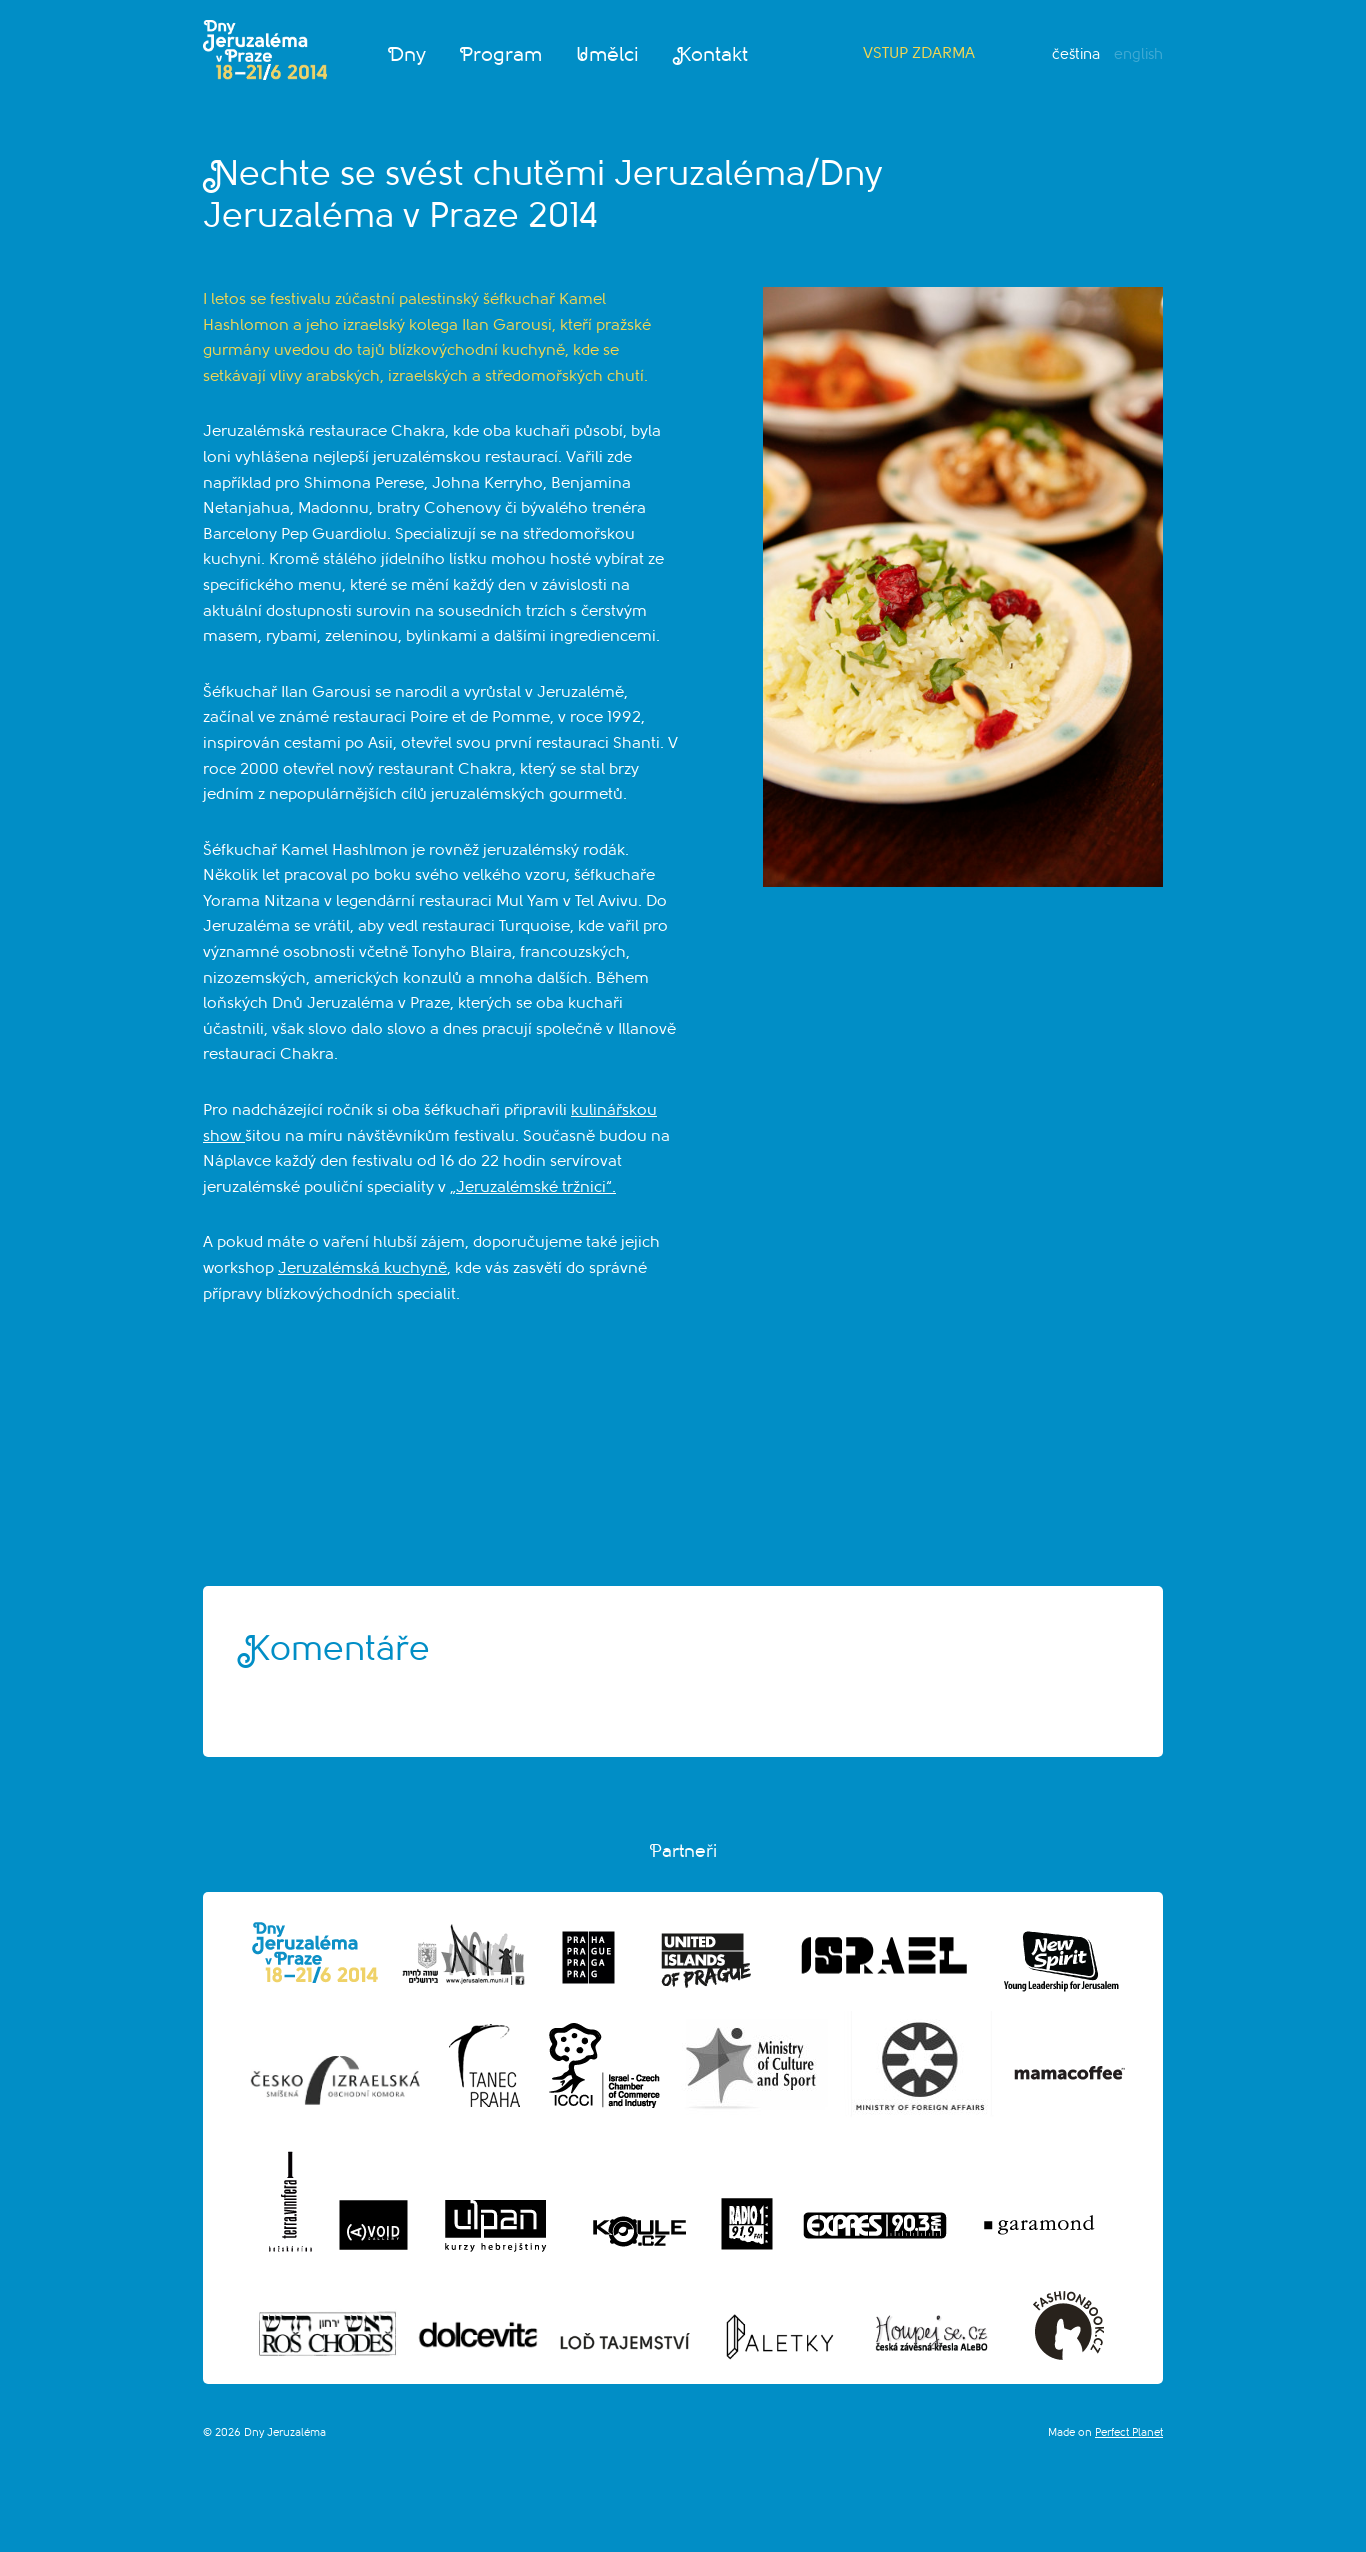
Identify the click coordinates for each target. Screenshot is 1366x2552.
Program (501, 55)
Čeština (1076, 54)
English (1138, 54)
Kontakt (710, 55)
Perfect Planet (1129, 2432)
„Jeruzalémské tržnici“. (533, 1187)
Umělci (607, 55)
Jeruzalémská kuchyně (362, 1268)
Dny (407, 55)
